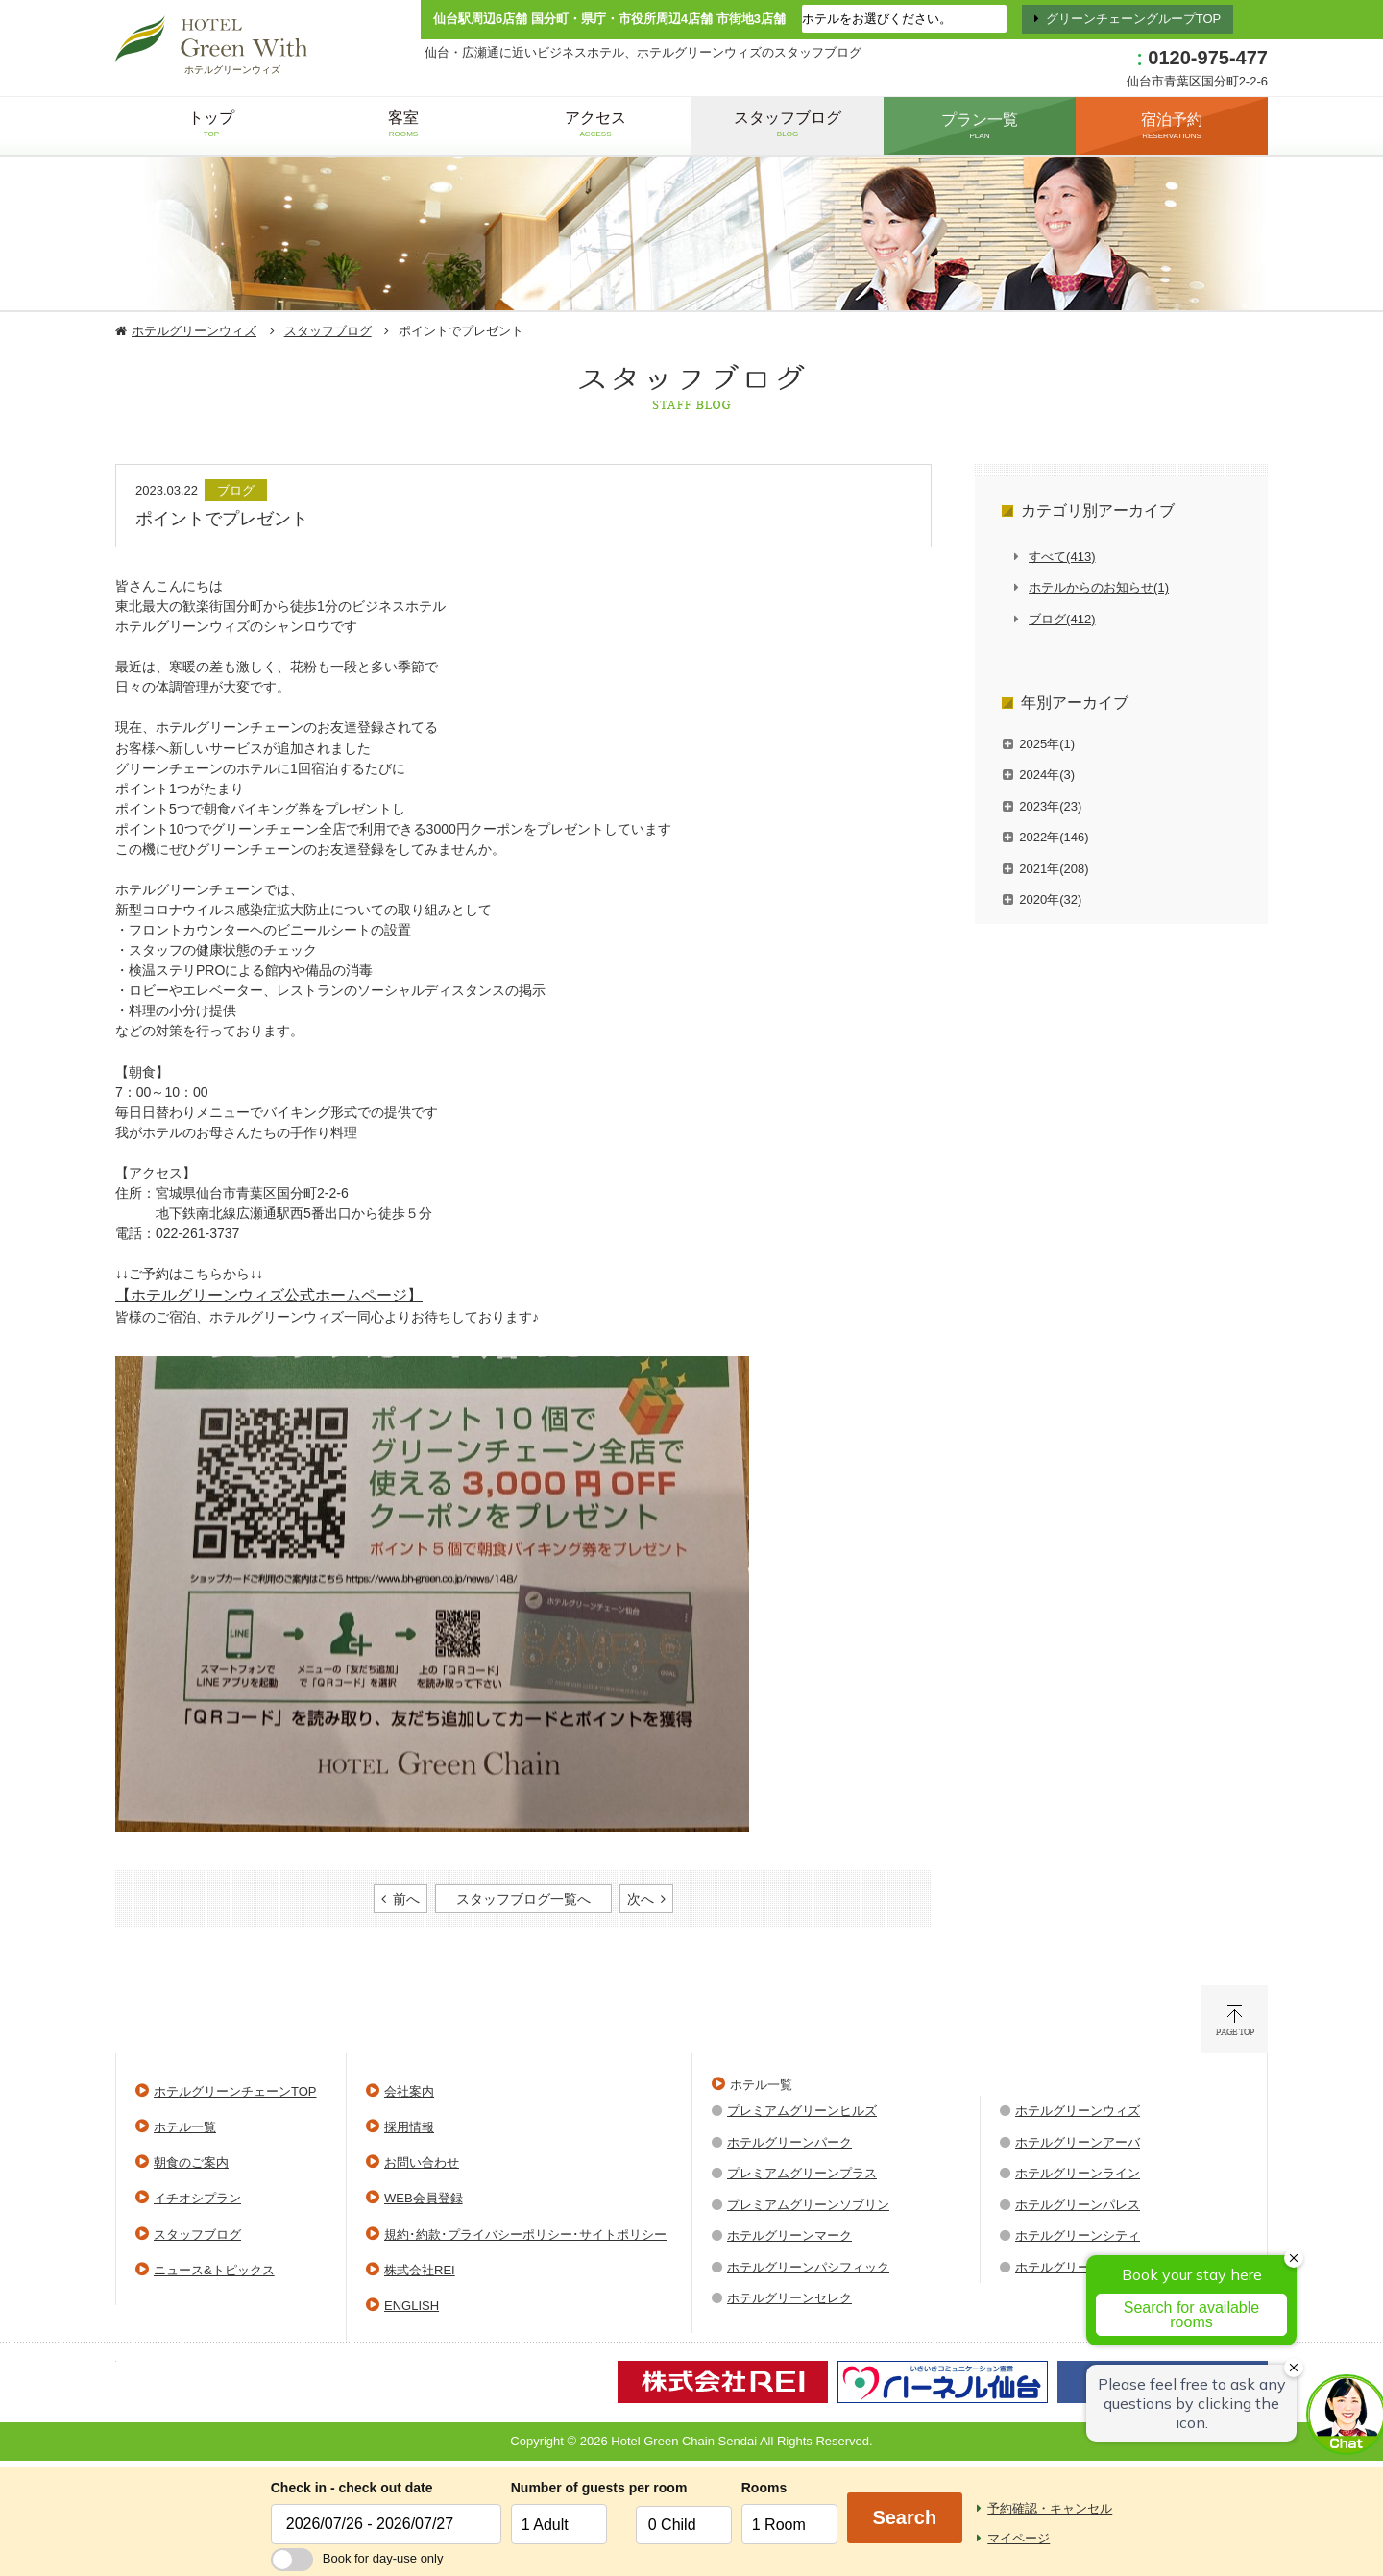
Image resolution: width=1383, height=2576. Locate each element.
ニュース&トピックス (214, 2270)
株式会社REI (419, 2270)
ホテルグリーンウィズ (194, 331)
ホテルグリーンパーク (789, 2142)
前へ (406, 1899)
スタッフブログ (328, 331)
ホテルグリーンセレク (789, 2298)
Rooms (764, 2487)
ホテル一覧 (185, 2127)
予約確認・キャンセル (1049, 2508)
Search (904, 2517)
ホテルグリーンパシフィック (808, 2267)
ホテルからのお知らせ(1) (1099, 587)
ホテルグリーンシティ (1077, 2235)
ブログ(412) (1062, 619)
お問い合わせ (421, 2162)
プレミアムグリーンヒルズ (802, 2110)
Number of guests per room (568, 2487)
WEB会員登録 (423, 2198)
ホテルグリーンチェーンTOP (235, 2091)
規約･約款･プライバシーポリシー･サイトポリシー (525, 2234)
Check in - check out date (352, 2487)
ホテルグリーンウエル (1077, 2267)
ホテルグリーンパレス (1077, 2205)
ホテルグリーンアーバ (1077, 2142)
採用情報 (409, 2127)
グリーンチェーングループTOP (1134, 19)
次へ (640, 1899)
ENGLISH (411, 2305)
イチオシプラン (197, 2198)
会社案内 (409, 2091)
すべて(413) (1062, 556)
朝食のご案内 (191, 2162)
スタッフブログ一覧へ (523, 1899)
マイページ (1018, 2538)
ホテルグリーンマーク (789, 2235)
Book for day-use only (357, 2558)
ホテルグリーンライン (1077, 2173)
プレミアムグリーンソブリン (808, 2205)
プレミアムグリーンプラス (802, 2173)
